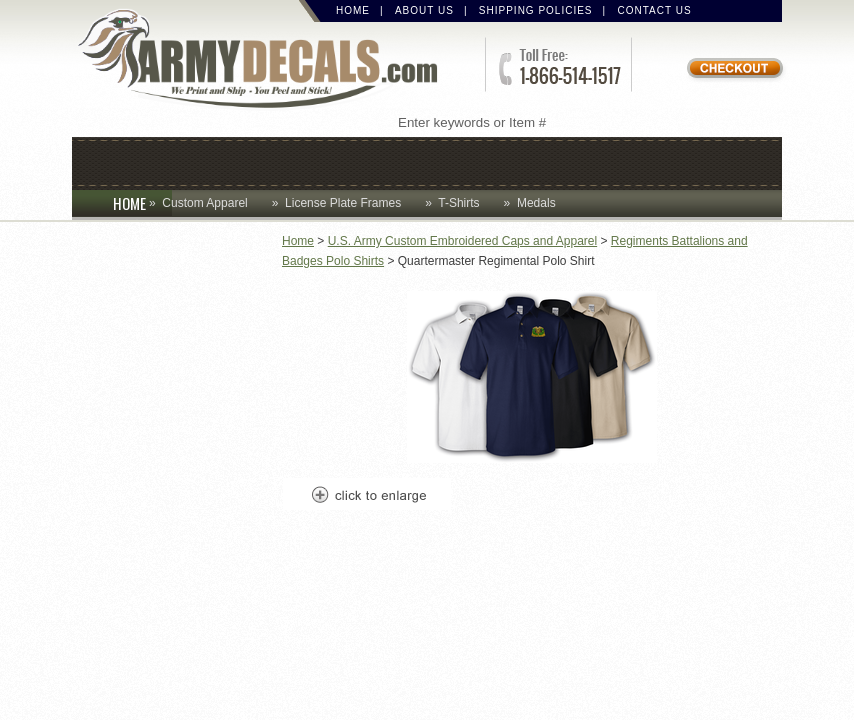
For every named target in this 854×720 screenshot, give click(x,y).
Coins (204, 161)
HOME (142, 203)
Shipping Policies (536, 10)
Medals (536, 203)
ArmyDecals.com (266, 60)
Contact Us (655, 10)
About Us (424, 10)
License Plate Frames (343, 203)
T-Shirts (458, 203)
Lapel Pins (594, 161)
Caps (124, 161)
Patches (713, 161)
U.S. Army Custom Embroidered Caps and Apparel (462, 241)
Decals (482, 161)
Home (353, 10)
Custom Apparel (339, 161)
